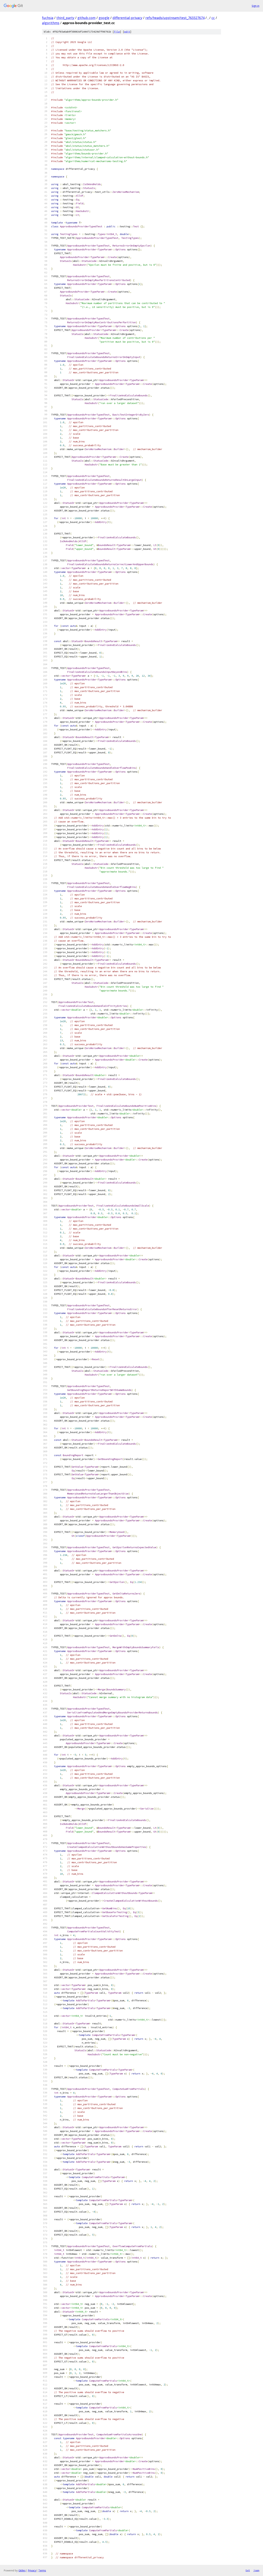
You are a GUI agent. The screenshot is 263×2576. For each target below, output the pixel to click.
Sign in (255, 5)
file (117, 31)
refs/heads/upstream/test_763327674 (175, 18)
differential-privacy (127, 18)
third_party (65, 18)
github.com (86, 18)
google (104, 18)
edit (127, 31)
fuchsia (47, 18)
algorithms (50, 23)
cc (213, 18)
